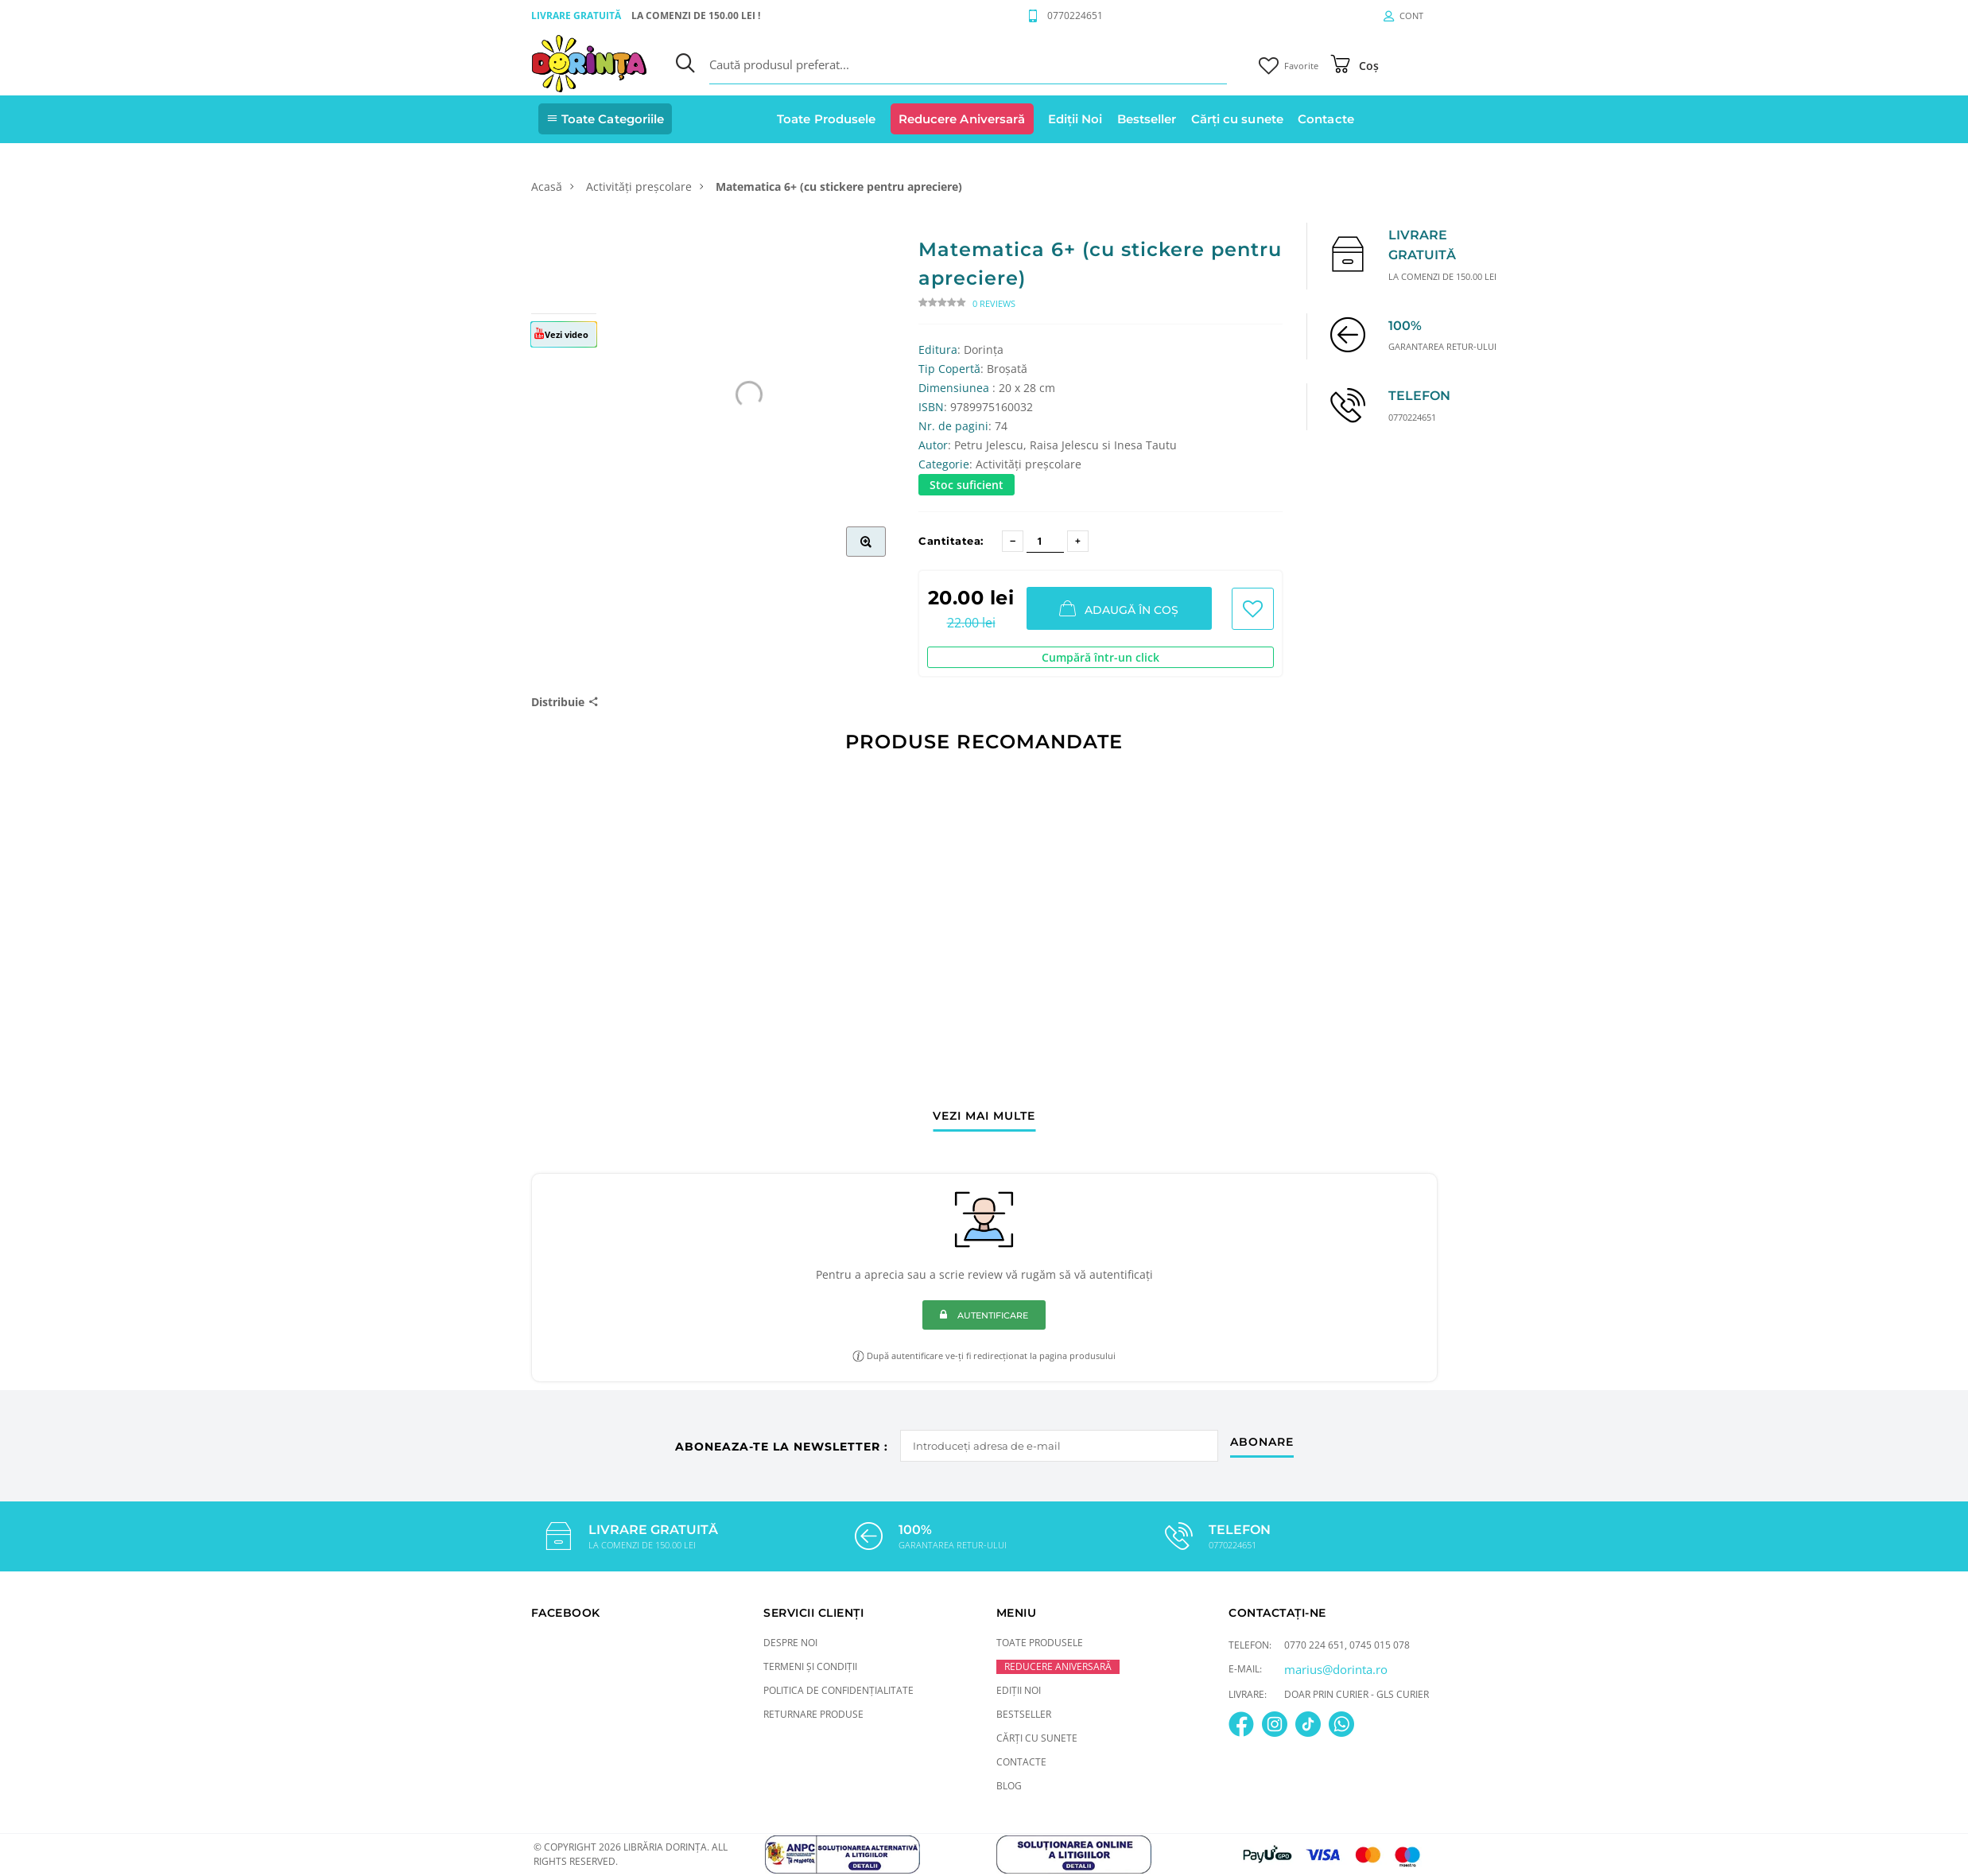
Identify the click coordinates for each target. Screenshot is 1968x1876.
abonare (1262, 1442)
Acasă (546, 186)
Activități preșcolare (639, 186)
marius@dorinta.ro (1336, 1669)
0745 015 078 (1379, 1645)
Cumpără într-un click (1100, 657)
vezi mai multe (984, 1116)
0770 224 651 (1314, 1645)
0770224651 (1075, 15)
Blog (1009, 1785)
